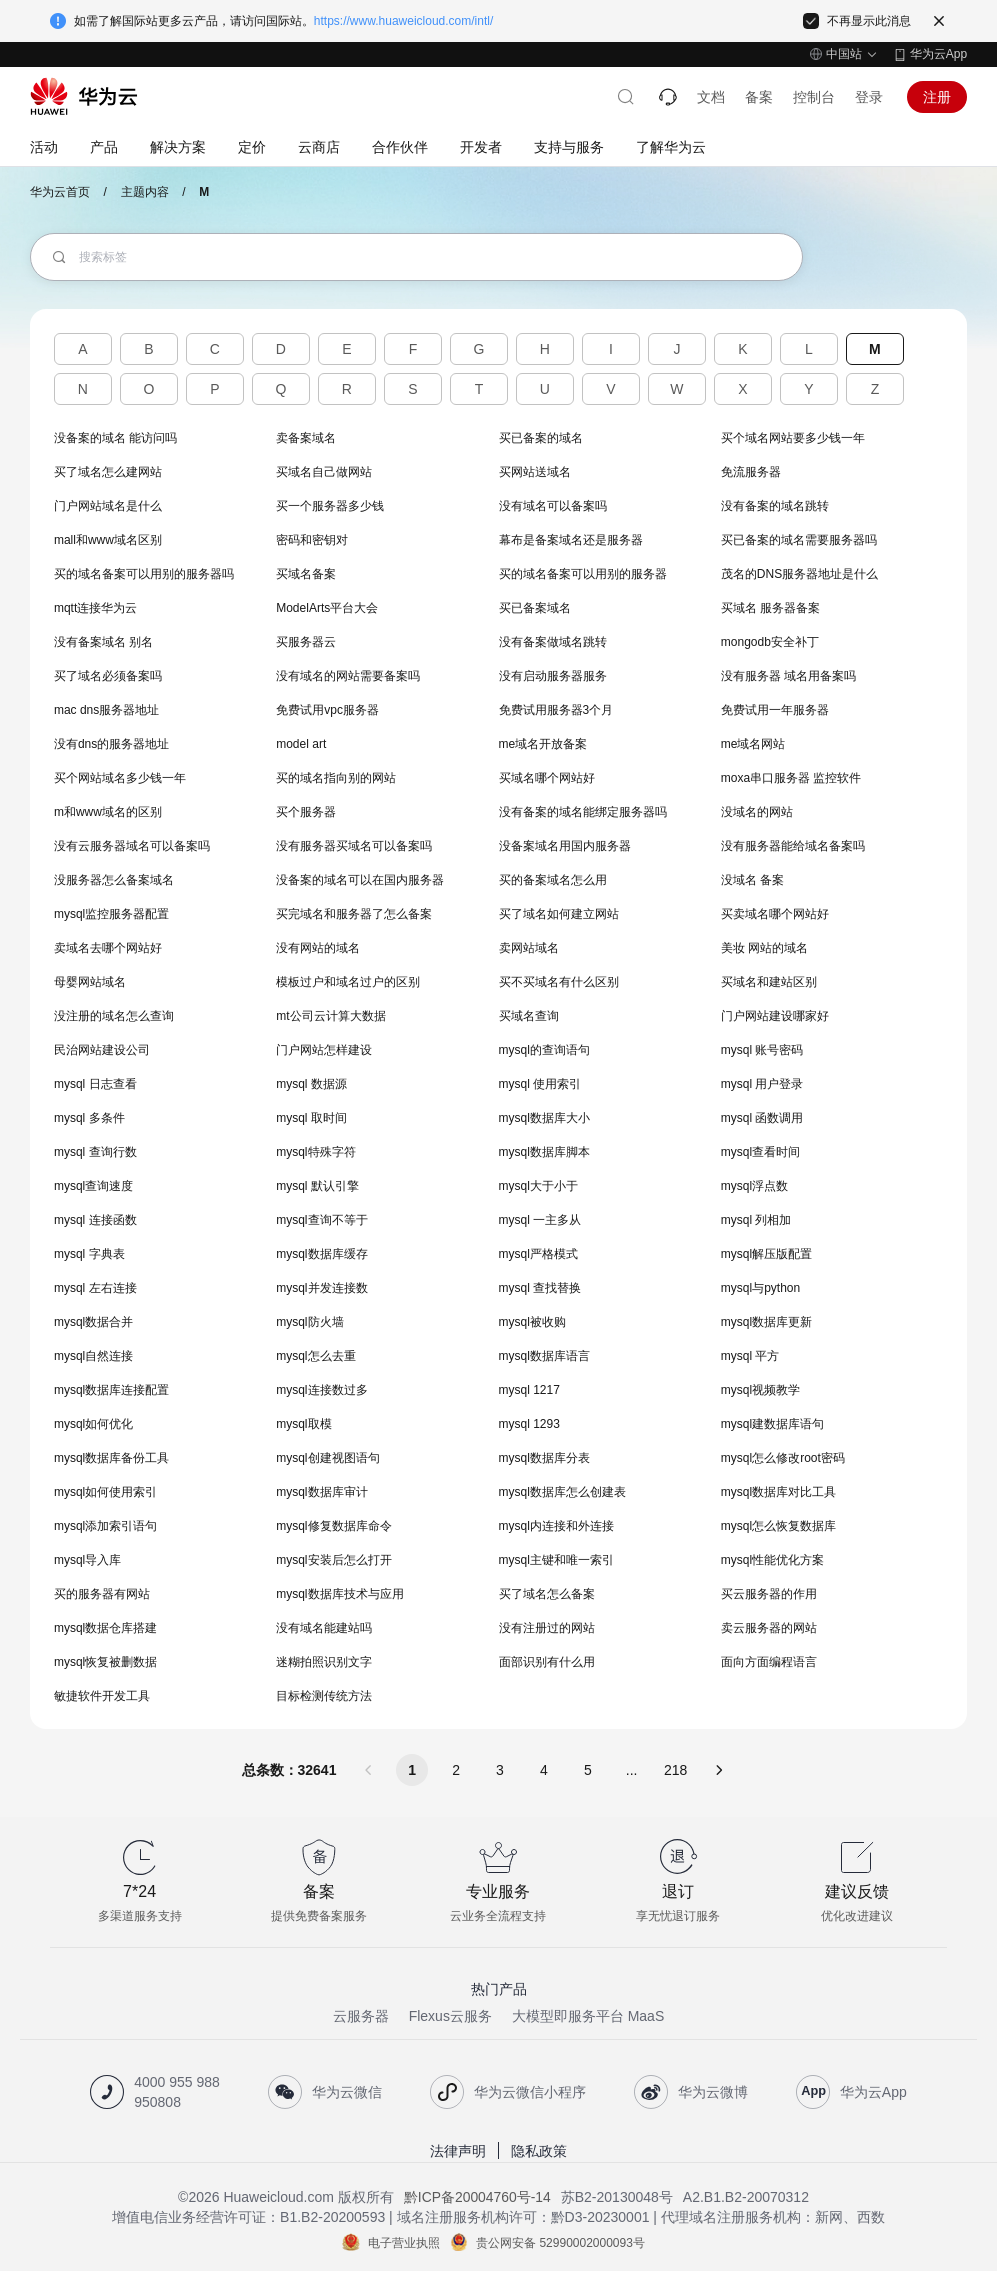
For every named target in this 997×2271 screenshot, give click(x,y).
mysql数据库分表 (544, 1458)
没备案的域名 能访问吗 (115, 438)
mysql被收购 (532, 1322)
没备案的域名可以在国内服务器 (360, 880)
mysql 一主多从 (540, 1220)
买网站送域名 (535, 472)
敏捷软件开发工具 (102, 1696)
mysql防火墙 (309, 1322)
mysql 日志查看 (95, 1084)
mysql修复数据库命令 (333, 1526)
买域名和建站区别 (769, 982)
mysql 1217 (529, 1390)
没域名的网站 (757, 812)
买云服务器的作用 (769, 1594)
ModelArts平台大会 (327, 608)
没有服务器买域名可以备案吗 (354, 846)
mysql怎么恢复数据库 (778, 1526)
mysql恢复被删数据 (105, 1662)
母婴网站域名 (90, 982)
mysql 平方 (750, 1356)
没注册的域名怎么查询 (114, 1016)
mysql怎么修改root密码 (783, 1458)
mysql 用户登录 (762, 1084)
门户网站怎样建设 (324, 1050)
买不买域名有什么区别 (559, 982)
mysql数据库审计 (321, 1492)
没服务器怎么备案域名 (114, 880)
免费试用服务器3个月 (556, 710)
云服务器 (361, 2016)
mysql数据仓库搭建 (105, 1628)
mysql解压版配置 (766, 1254)
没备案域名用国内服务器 (565, 846)
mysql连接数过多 (321, 1390)
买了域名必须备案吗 (108, 676)
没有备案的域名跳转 (775, 506)
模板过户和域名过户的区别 (348, 982)
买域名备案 (306, 574)
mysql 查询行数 (95, 1152)
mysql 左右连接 (95, 1288)
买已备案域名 (535, 608)
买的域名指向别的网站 (336, 778)
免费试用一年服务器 (775, 710)
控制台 (814, 97)
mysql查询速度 (93, 1186)
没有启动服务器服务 (553, 676)
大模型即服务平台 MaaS (588, 2016)
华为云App (938, 54)
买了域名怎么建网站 (108, 472)
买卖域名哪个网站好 (775, 914)
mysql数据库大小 (544, 1118)
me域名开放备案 (543, 744)
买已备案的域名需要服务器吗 (799, 540)
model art (301, 744)
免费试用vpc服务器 (327, 710)
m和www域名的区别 (108, 812)
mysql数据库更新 (766, 1322)
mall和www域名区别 (108, 540)
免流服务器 (751, 472)
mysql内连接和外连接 (556, 1526)
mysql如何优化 (93, 1424)
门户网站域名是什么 (108, 506)
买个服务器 (306, 812)
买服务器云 (306, 642)
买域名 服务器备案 (770, 608)
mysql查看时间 (760, 1152)
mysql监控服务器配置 (111, 914)
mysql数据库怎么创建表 (562, 1492)
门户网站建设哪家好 (775, 1016)
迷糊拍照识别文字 (324, 1662)
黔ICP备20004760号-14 (477, 2197)
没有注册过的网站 (547, 1628)
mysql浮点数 (754, 1186)
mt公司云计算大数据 (330, 1016)
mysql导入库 (87, 1560)
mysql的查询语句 (544, 1050)
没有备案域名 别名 (103, 642)
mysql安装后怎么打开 (333, 1560)
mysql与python (760, 1288)
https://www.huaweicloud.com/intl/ (403, 21)
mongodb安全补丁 (770, 642)
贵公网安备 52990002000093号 (560, 2242)
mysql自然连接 (93, 1356)
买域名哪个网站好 (547, 778)
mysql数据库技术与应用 (339, 1594)
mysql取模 (303, 1424)
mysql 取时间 (311, 1118)
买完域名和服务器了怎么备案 (354, 914)
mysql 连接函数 (95, 1220)
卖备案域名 (306, 438)
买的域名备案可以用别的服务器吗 (144, 574)
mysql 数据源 (311, 1084)
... (632, 1770)
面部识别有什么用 (547, 1662)
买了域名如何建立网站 (559, 914)
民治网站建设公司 (102, 1050)
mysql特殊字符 (315, 1152)
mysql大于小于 (538, 1186)
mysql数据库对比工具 (778, 1492)
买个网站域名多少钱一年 (120, 778)
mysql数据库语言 (544, 1356)
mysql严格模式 (538, 1254)
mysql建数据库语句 (772, 1424)
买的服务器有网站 (102, 1594)
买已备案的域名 (541, 438)
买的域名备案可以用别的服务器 (583, 574)
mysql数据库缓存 (321, 1254)
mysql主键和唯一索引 (556, 1560)
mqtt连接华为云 (95, 608)
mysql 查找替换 (540, 1288)
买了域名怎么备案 (547, 1594)
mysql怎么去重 (315, 1356)
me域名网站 (753, 744)
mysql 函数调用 (762, 1118)
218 (675, 1770)
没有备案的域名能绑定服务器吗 (583, 812)
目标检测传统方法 (324, 1696)
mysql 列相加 (756, 1220)
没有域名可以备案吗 (553, 506)
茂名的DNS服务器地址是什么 (799, 574)
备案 (759, 97)
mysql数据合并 (93, 1322)
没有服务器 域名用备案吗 (788, 676)
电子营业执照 (404, 2242)
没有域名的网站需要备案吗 (348, 676)
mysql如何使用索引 (105, 1492)
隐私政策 (539, 2151)
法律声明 (458, 2151)
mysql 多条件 (89, 1118)
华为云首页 (60, 192)
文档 (711, 97)
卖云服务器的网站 (769, 1628)
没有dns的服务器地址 (111, 744)
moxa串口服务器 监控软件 (791, 778)
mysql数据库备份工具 (111, 1458)
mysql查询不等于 (321, 1220)
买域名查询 (529, 1016)
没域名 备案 (752, 880)
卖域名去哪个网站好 (108, 948)
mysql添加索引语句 (105, 1526)
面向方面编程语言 (769, 1662)
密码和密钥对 (312, 540)
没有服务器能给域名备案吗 (793, 846)
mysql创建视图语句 (327, 1458)
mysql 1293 (529, 1424)
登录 (869, 97)
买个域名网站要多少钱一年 (793, 438)
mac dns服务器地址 (106, 710)
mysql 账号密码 (762, 1050)
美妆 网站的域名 (764, 948)
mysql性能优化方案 (772, 1560)
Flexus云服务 (450, 2016)
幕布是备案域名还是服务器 (571, 540)
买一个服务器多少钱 (330, 506)
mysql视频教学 (760, 1390)
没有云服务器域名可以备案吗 (132, 846)
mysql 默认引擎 (317, 1186)
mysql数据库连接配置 (111, 1390)
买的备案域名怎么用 (553, 880)
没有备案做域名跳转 (553, 642)
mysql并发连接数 (321, 1288)
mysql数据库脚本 (544, 1152)
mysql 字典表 (89, 1254)
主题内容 (145, 192)
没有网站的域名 (318, 948)
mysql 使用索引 (540, 1084)
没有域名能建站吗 (324, 1628)
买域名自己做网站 (324, 472)
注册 (937, 97)
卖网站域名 (529, 948)
